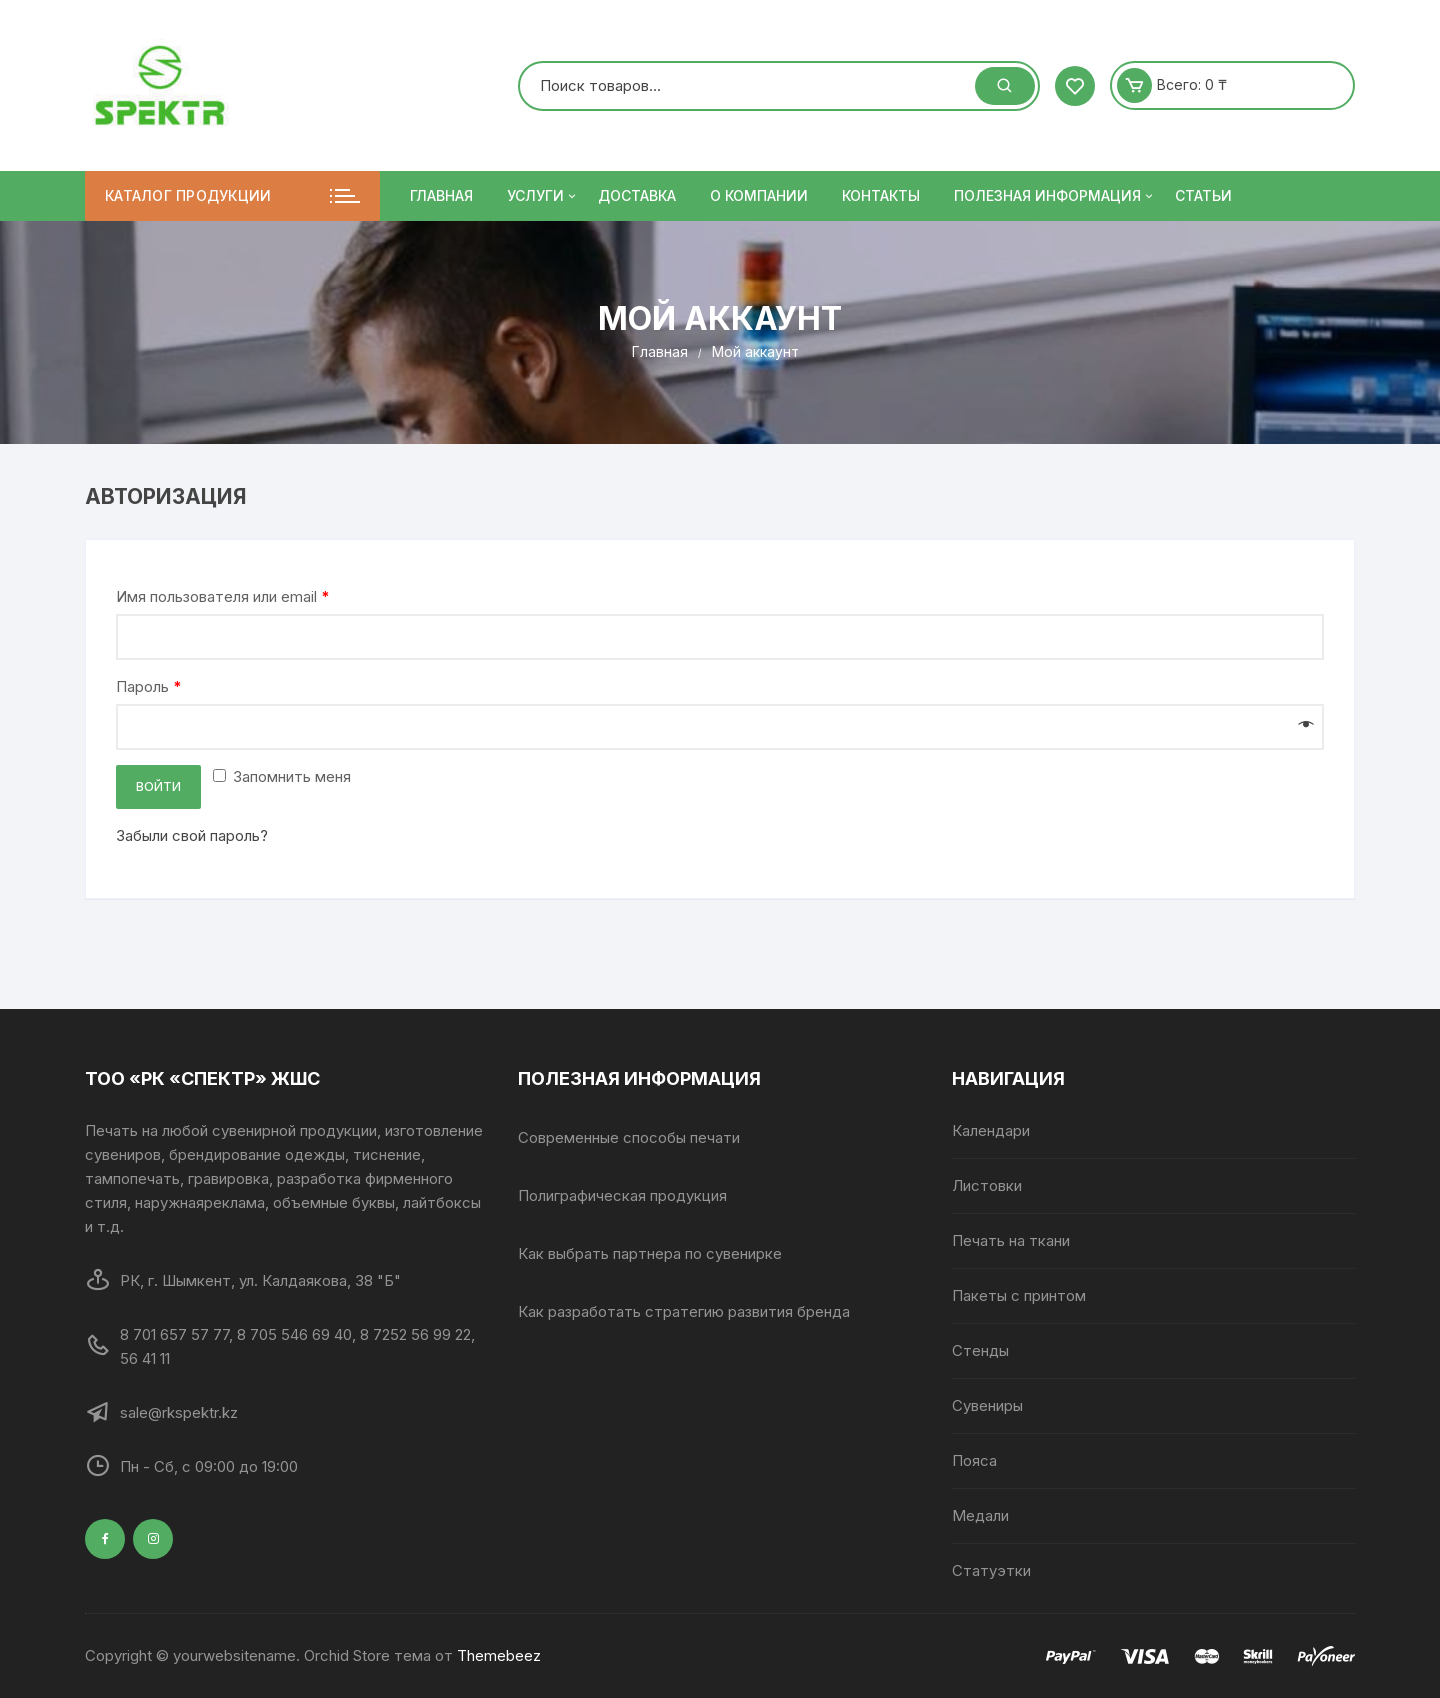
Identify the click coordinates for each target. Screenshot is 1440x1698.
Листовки (987, 1185)
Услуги (543, 196)
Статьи (1203, 195)
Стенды (980, 1350)
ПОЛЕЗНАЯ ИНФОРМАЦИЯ (1055, 196)
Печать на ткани (1011, 1240)
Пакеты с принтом (1019, 1295)
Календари (991, 1130)
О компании (759, 195)
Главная (441, 195)
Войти (158, 786)
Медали (980, 1515)
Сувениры (987, 1405)
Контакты (881, 195)
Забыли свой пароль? (192, 835)
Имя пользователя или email (223, 596)
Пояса (974, 1460)
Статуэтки (991, 1570)
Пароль (149, 686)
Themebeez (499, 1655)
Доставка (637, 195)
